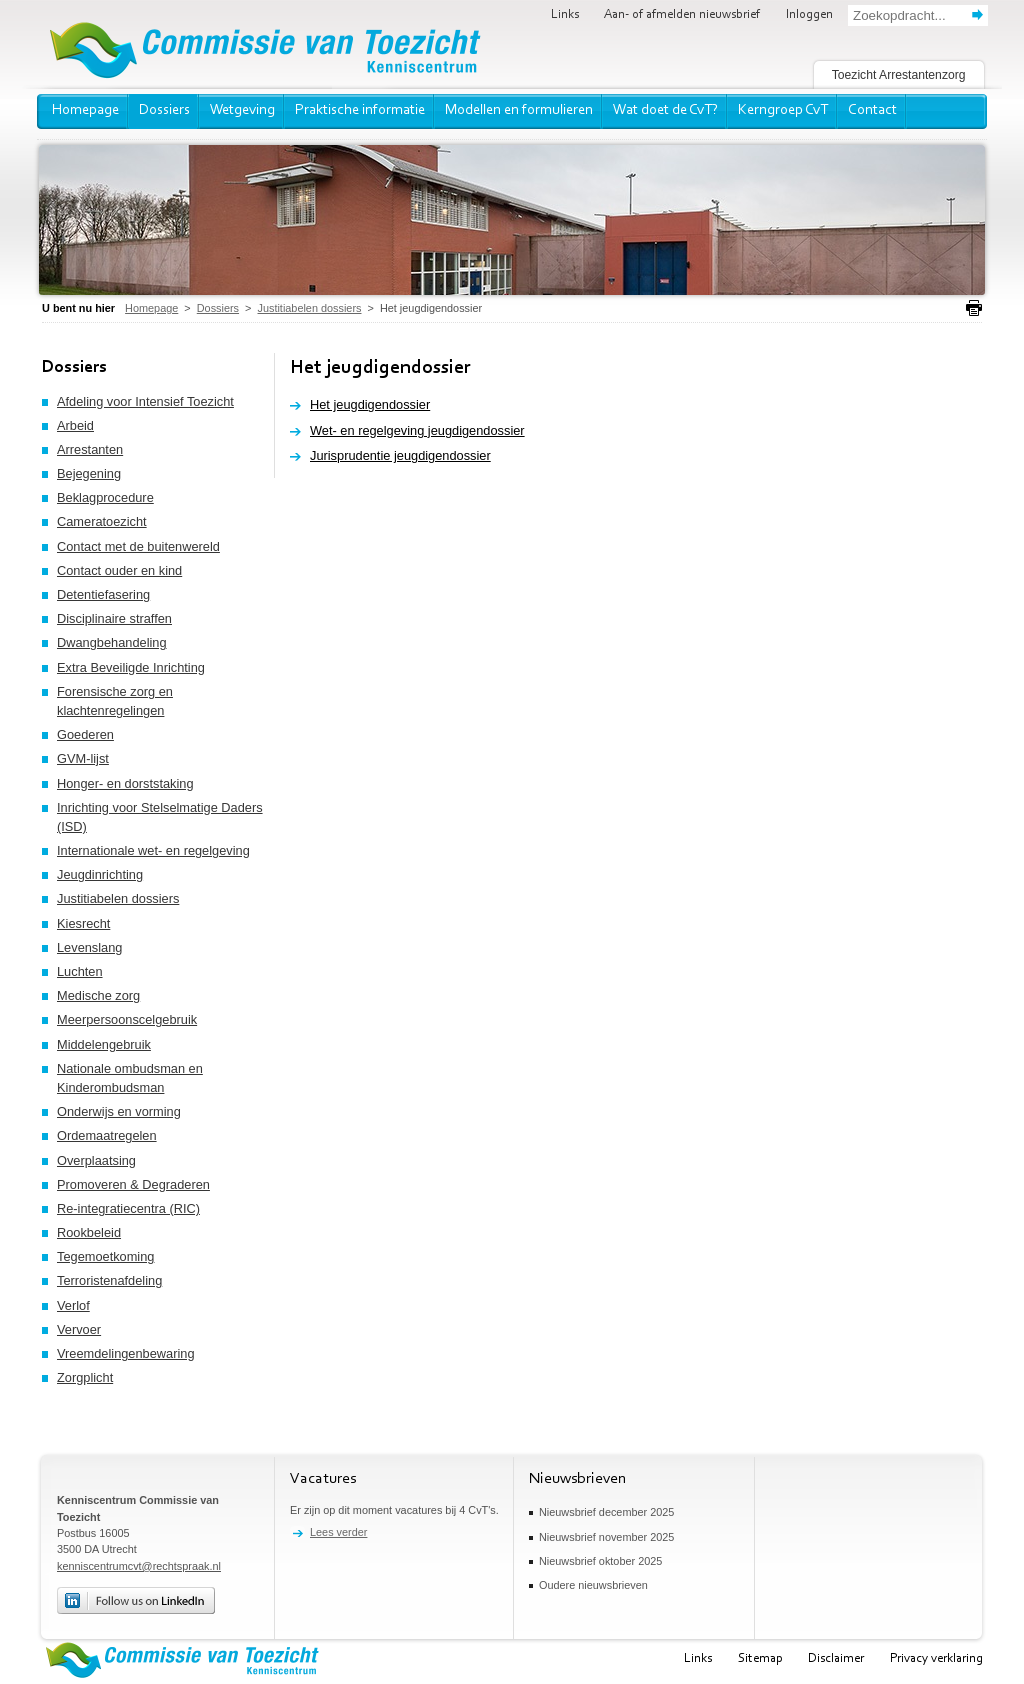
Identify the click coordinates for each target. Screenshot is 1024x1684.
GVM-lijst (83, 758)
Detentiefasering (103, 594)
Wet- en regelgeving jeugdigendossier (417, 430)
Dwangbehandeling (112, 642)
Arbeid (75, 425)
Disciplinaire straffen (114, 618)
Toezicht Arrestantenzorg (899, 75)
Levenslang (89, 947)
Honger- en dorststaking (125, 783)
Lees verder (338, 1532)
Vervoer (79, 1329)
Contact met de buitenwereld (138, 546)
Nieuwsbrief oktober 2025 (600, 1561)
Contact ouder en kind (119, 570)
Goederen (85, 734)
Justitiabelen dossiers (118, 898)
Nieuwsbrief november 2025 (606, 1537)
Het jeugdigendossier (370, 404)
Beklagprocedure (105, 497)
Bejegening (89, 473)
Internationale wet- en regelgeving (153, 850)
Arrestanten (90, 449)
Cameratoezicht (102, 521)
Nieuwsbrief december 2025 (606, 1512)
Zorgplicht (85, 1377)
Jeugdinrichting (100, 874)
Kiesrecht (83, 923)
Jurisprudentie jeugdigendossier (400, 455)
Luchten (80, 971)
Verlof (73, 1305)
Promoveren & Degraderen (133, 1184)
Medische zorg (98, 995)
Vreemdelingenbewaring (126, 1353)
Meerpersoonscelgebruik (127, 1019)
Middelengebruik (104, 1044)
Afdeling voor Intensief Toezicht (145, 401)
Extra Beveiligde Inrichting (131, 667)
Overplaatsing (96, 1160)
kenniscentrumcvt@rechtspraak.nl (139, 1566)
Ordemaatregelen (107, 1135)
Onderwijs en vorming (119, 1111)
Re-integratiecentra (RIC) (128, 1208)
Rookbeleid (89, 1232)
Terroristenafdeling (109, 1280)
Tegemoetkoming (105, 1256)
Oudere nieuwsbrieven (593, 1585)
